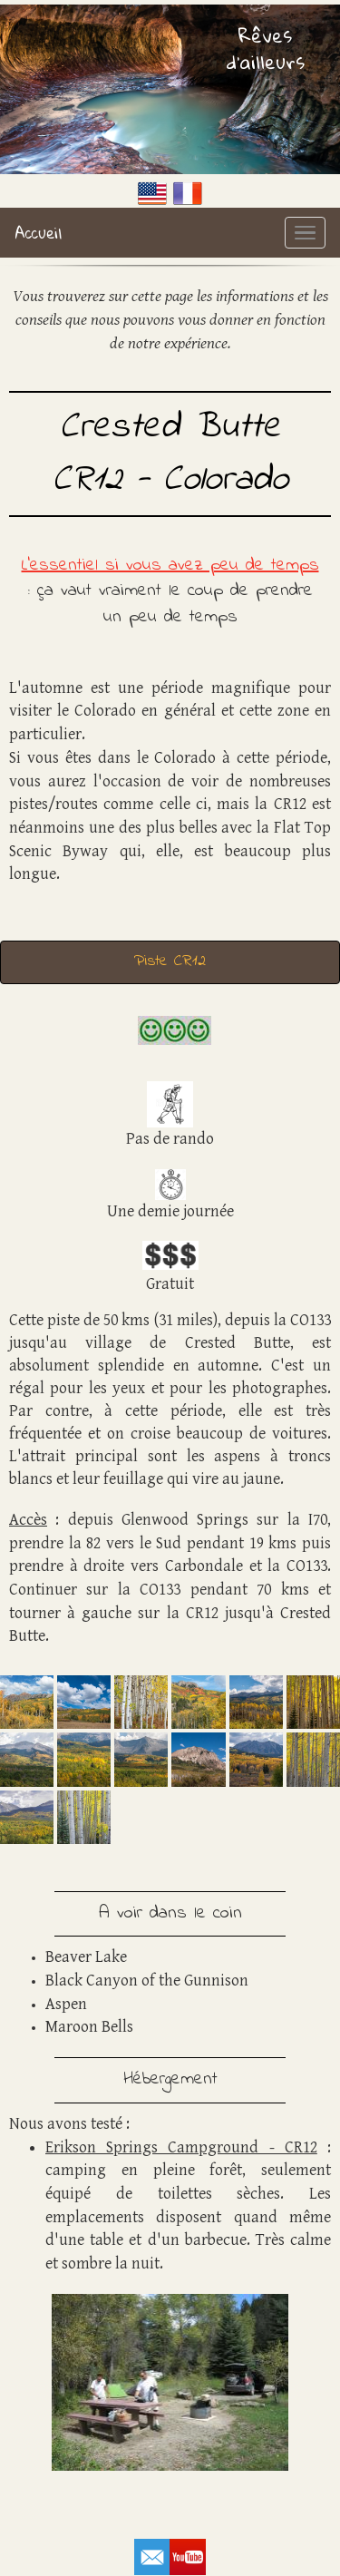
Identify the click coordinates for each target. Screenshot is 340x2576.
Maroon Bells (89, 2026)
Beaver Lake (86, 1956)
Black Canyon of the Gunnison (146, 1980)
